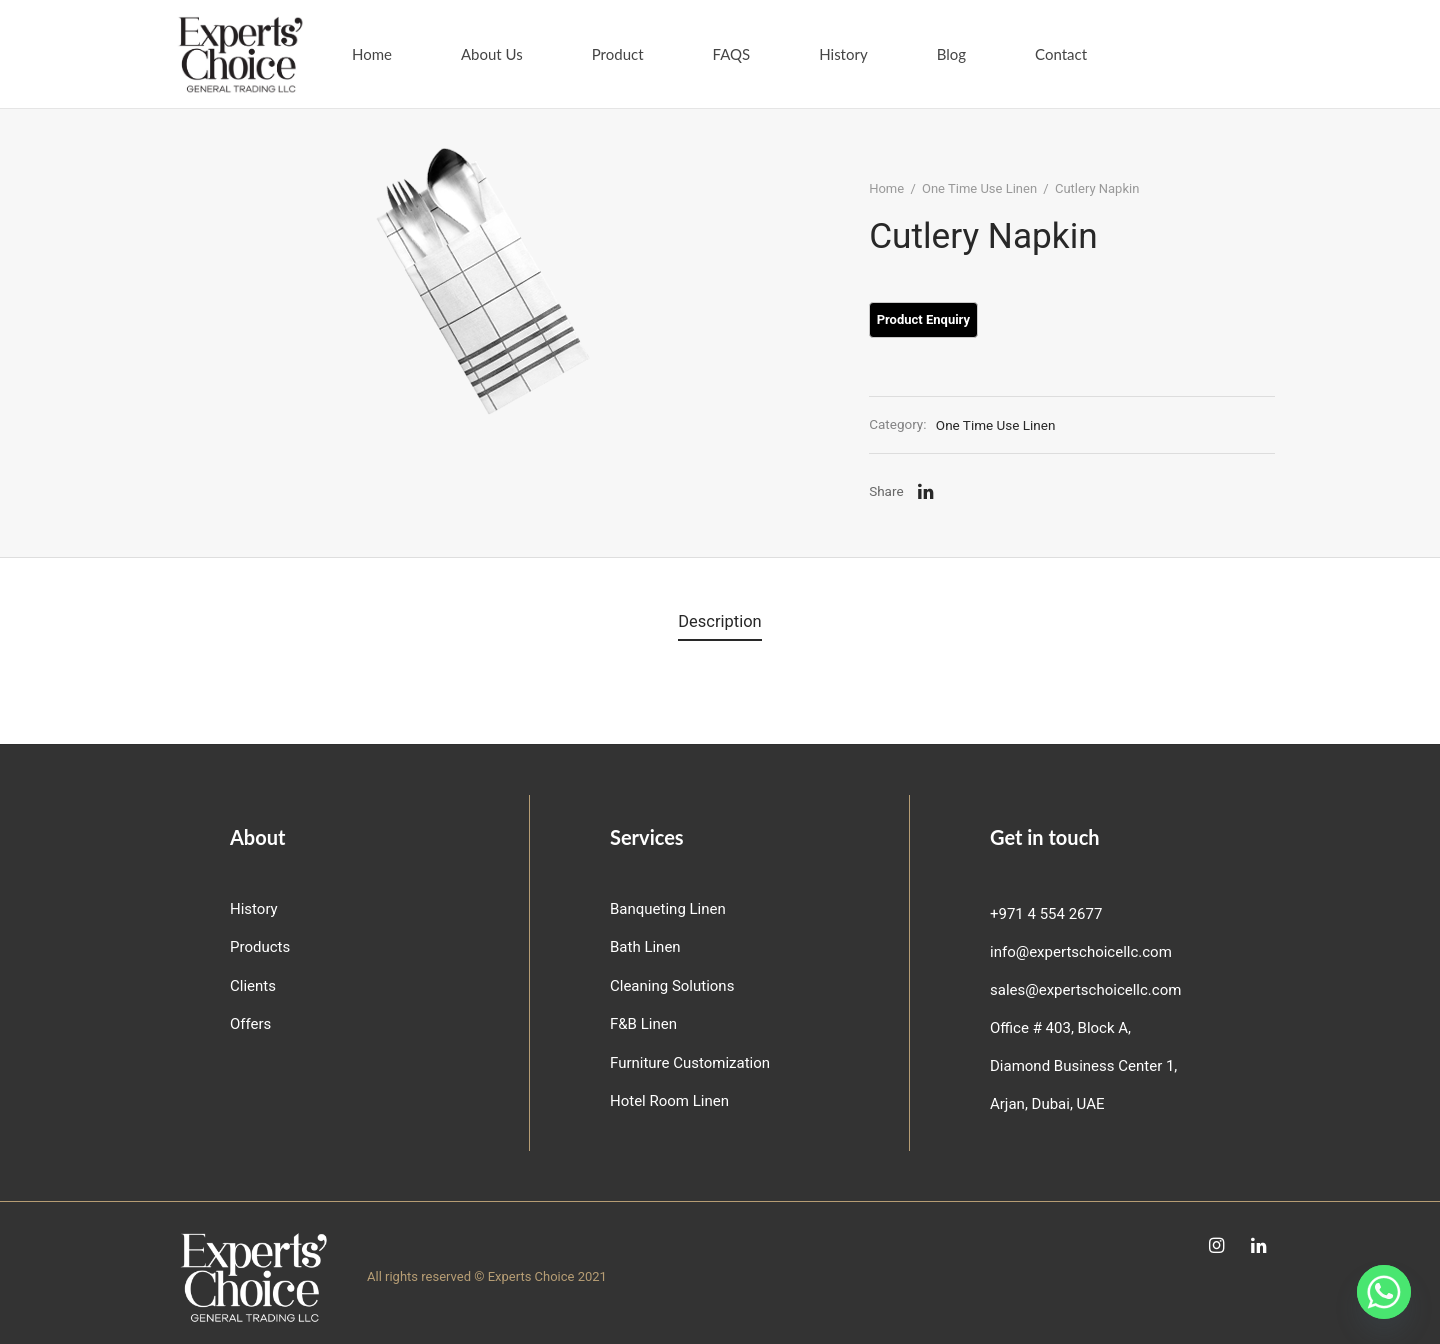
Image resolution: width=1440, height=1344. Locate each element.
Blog (951, 54)
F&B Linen (643, 1024)
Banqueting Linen (668, 909)
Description (720, 623)
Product (618, 54)
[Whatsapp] (1384, 1292)
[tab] (720, 624)
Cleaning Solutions (672, 986)
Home (372, 54)
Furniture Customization (690, 1063)
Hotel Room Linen (669, 1101)
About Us (492, 54)
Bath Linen (645, 947)
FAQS (732, 54)
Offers (250, 1024)
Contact (1061, 54)
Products (260, 947)
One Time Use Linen (985, 194)
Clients (253, 986)
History (843, 54)
